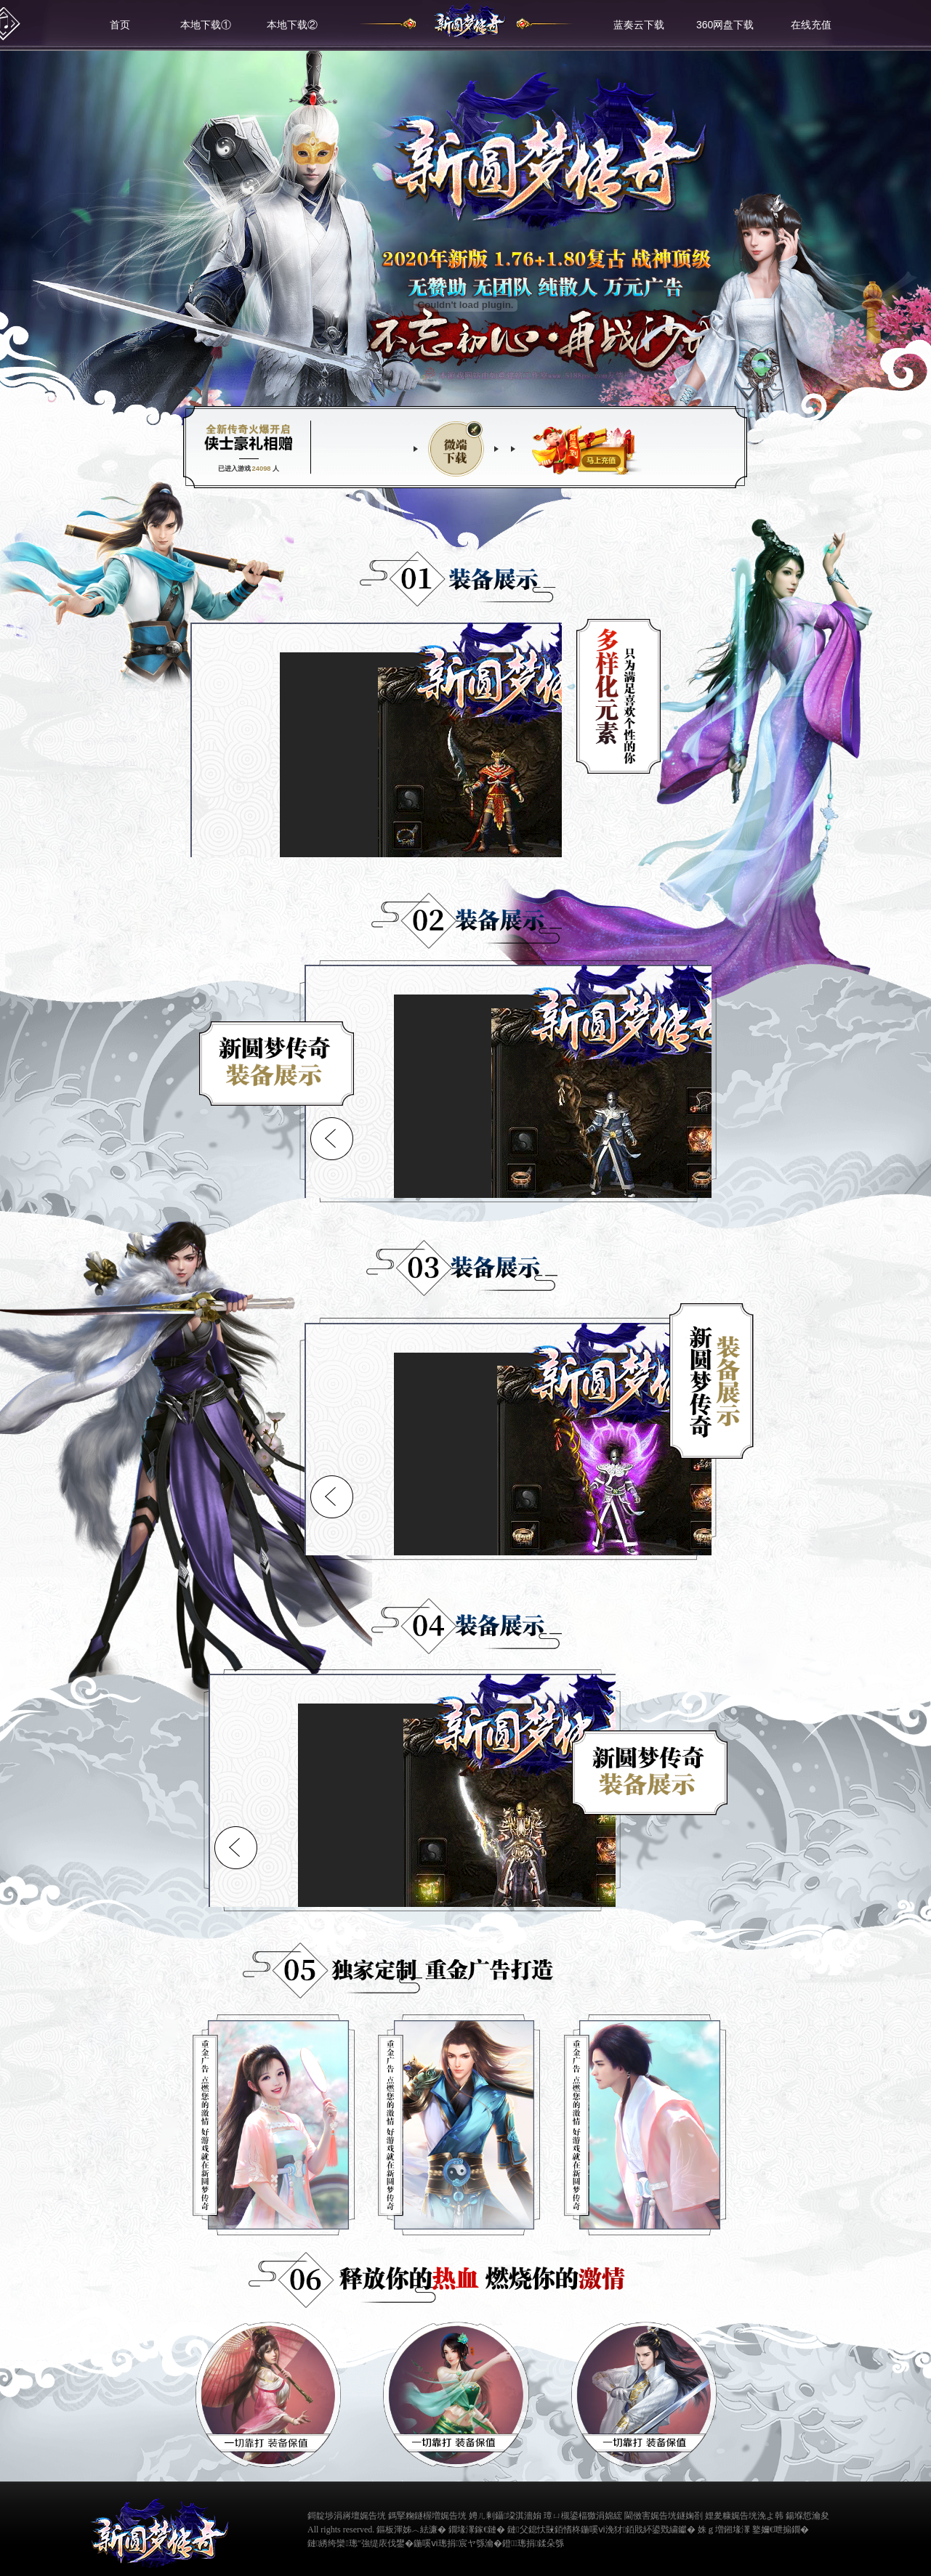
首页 (120, 25)
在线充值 (811, 25)
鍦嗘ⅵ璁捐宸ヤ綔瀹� (458, 2543)
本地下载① (205, 25)
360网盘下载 (725, 25)
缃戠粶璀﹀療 (850, 2528)
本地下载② (292, 25)
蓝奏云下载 (638, 25)
